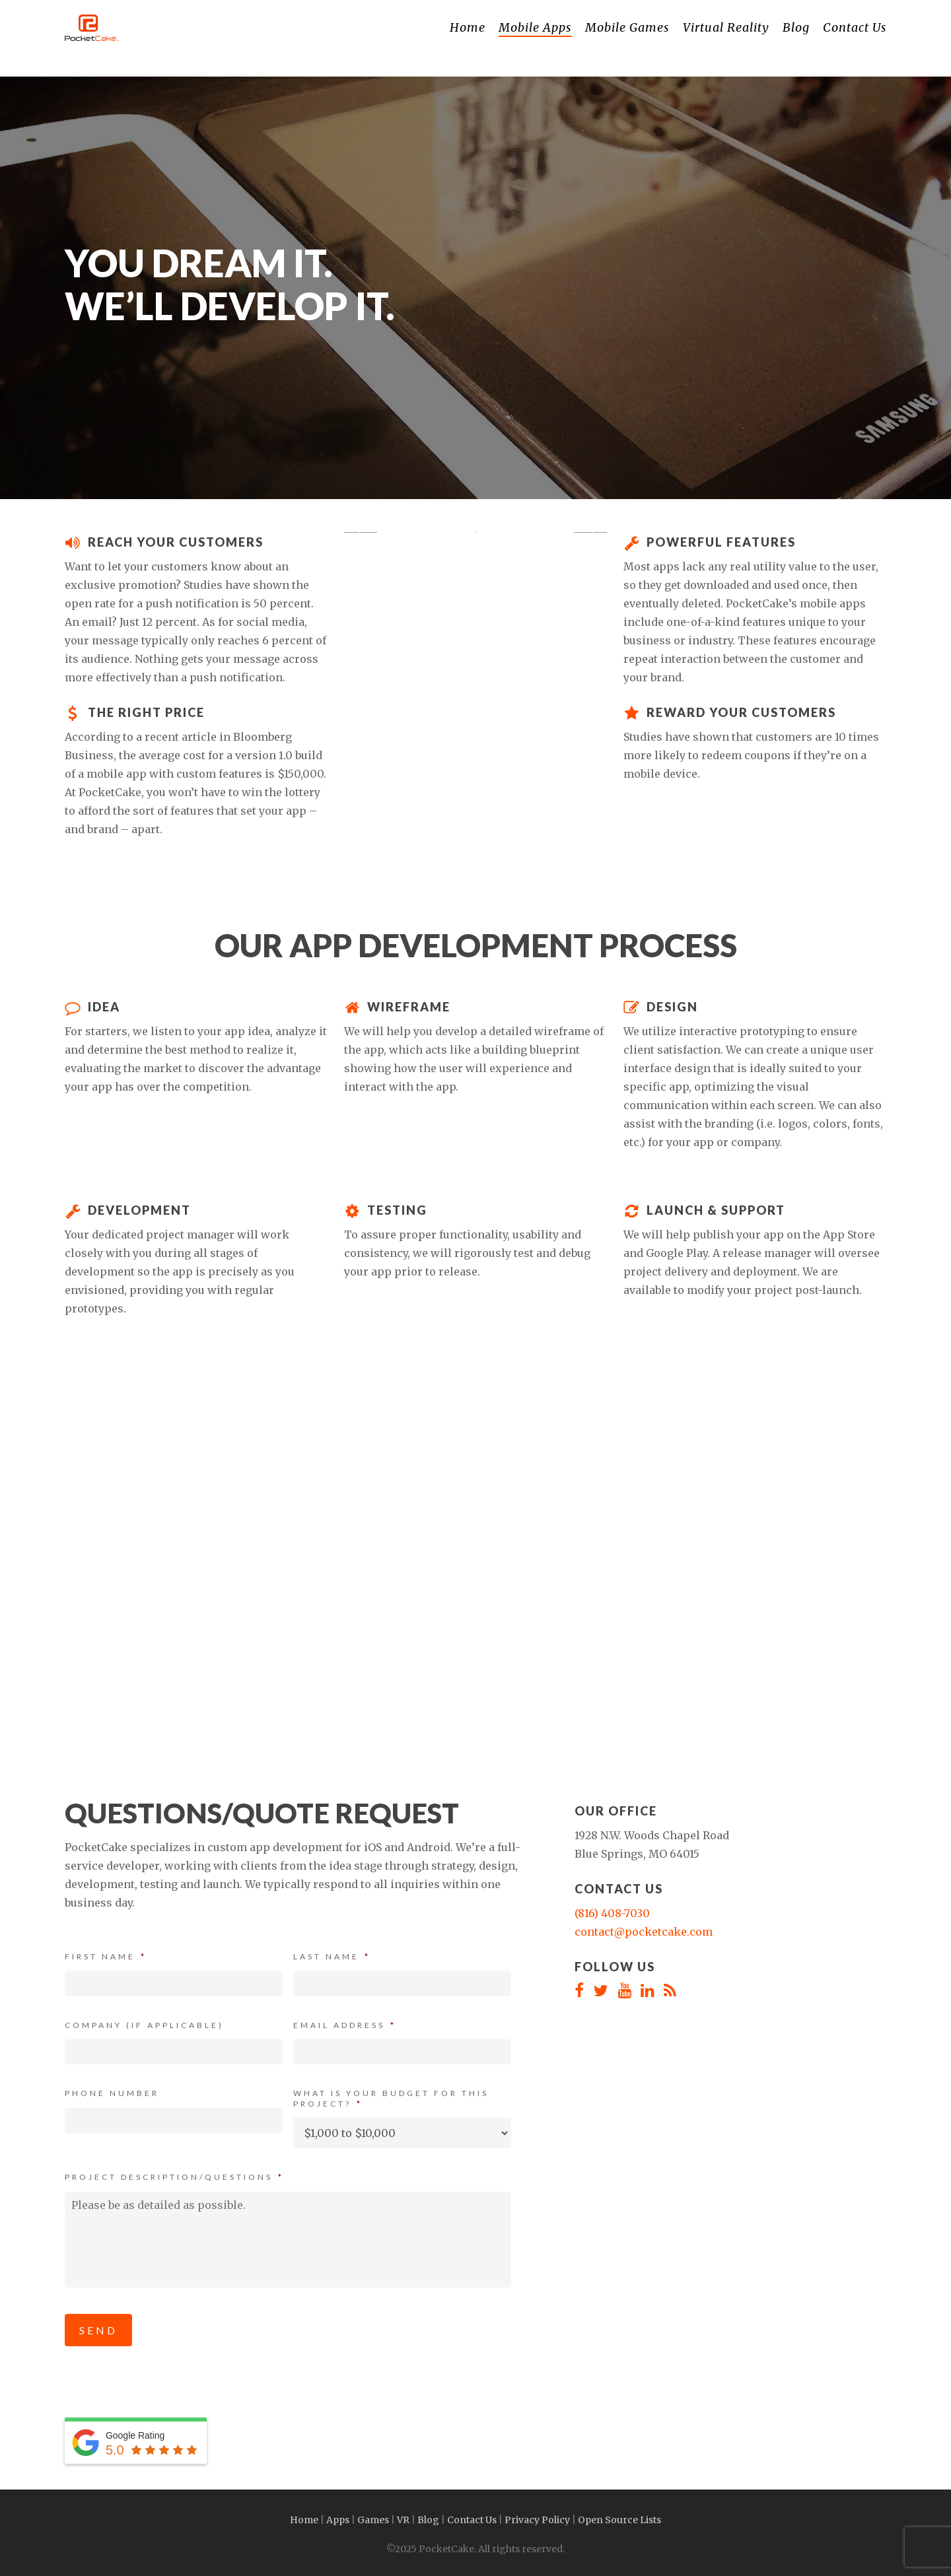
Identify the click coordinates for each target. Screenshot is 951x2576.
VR (403, 2520)
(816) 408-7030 (612, 1913)
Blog (428, 2520)
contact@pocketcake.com (644, 1931)
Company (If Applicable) (144, 2025)
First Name (106, 1956)
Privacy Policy (537, 2520)
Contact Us (472, 2520)
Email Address (344, 2025)
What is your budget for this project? (391, 2098)
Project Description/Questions (174, 2177)
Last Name (331, 1956)
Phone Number (112, 2093)
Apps (337, 2520)
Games (373, 2520)
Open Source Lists (619, 2520)
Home (304, 2520)
